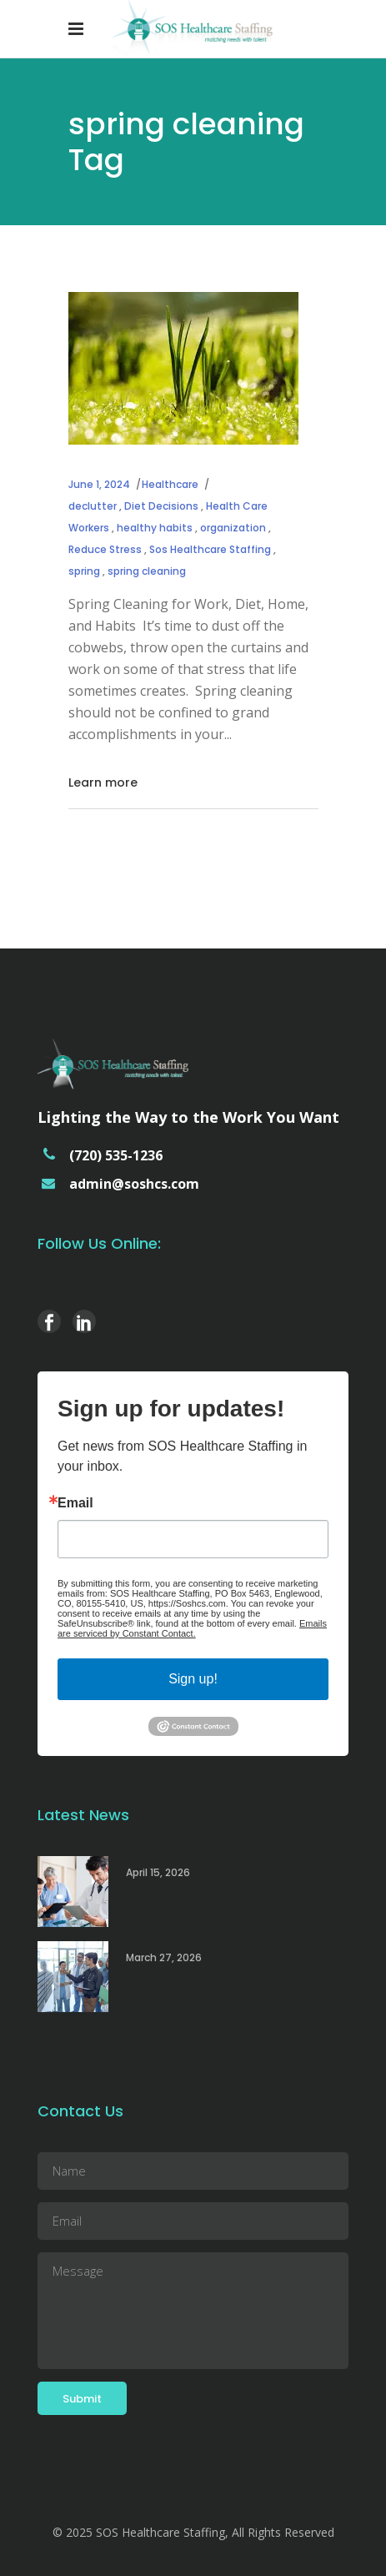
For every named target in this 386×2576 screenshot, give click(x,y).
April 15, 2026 (158, 1872)
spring (84, 571)
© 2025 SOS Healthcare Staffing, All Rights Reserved (193, 2532)
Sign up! (193, 1679)
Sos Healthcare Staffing (210, 549)
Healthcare (170, 484)
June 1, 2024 (99, 484)
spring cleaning (147, 571)
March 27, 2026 (164, 1957)
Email (75, 1503)
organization (233, 528)
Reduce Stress (105, 549)
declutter (92, 506)
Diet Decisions (161, 506)
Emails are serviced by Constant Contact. (192, 1628)
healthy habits (155, 528)
